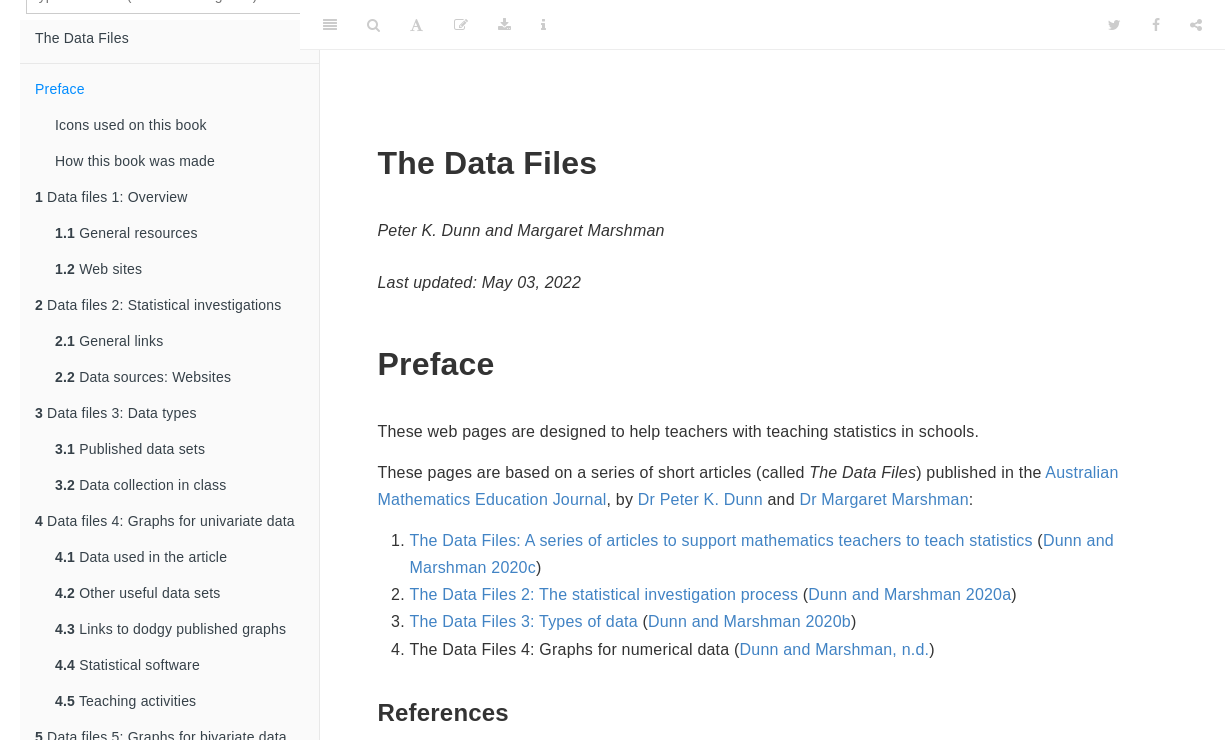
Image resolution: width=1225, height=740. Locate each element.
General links (109, 341)
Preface (60, 89)
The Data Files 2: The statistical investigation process (604, 594)
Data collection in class (140, 485)
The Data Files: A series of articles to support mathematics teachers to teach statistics (721, 540)
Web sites (98, 269)
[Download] (504, 25)
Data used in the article (141, 557)
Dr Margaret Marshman (883, 499)
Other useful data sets (138, 593)
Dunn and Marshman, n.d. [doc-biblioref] (835, 649)
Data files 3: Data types (116, 413)
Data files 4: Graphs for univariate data (165, 521)
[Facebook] (1156, 25)
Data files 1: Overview (111, 197)
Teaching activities (125, 701)
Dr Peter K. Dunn (700, 499)
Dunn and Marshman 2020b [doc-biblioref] (749, 621)
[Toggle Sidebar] (330, 25)
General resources (126, 233)
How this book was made (135, 161)
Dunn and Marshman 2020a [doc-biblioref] (909, 594)
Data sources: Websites (143, 377)
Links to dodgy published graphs (170, 629)
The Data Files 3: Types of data (524, 621)
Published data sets (130, 449)
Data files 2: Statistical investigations (158, 305)
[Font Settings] (416, 25)
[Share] (1196, 25)
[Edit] (461, 25)
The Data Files (82, 38)
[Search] (373, 25)
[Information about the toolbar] (543, 25)
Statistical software (127, 665)
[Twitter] (1114, 25)
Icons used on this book (131, 125)
